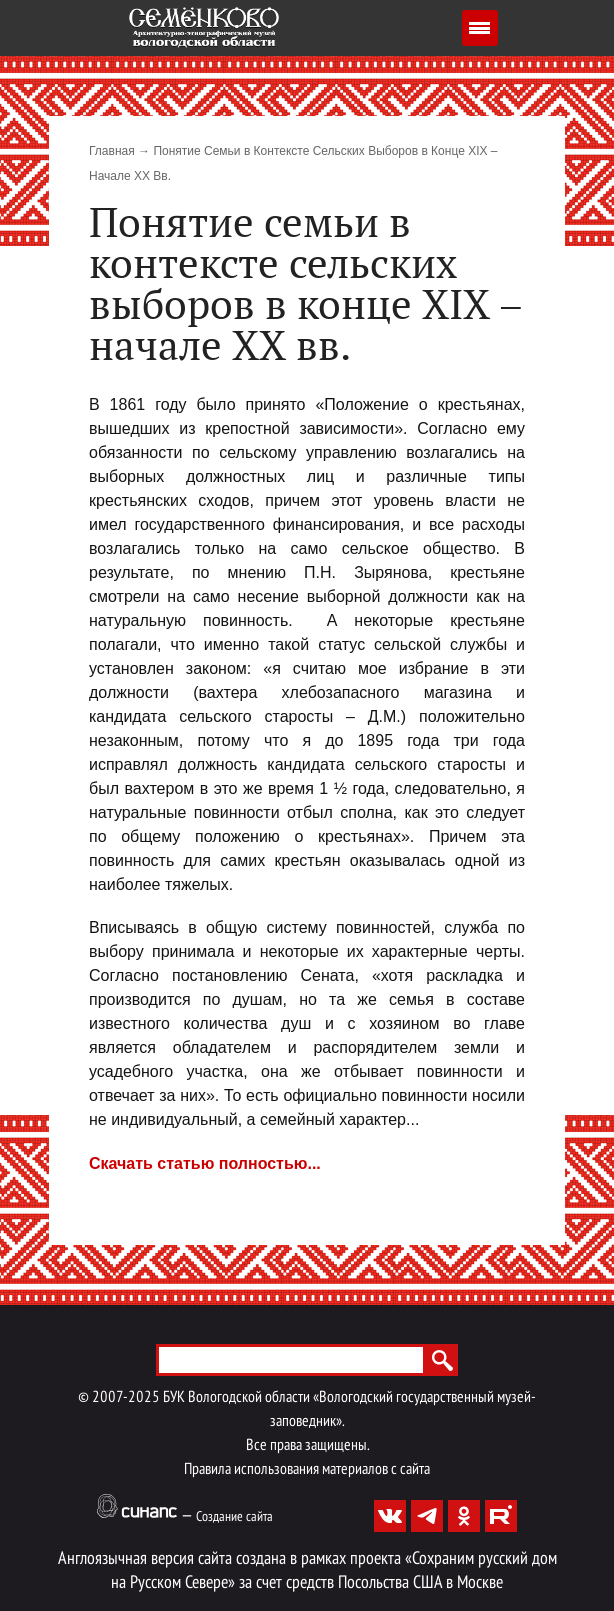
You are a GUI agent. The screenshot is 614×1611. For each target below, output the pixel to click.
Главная (112, 151)
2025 (144, 1398)
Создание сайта (234, 1517)
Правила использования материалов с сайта (307, 1470)
